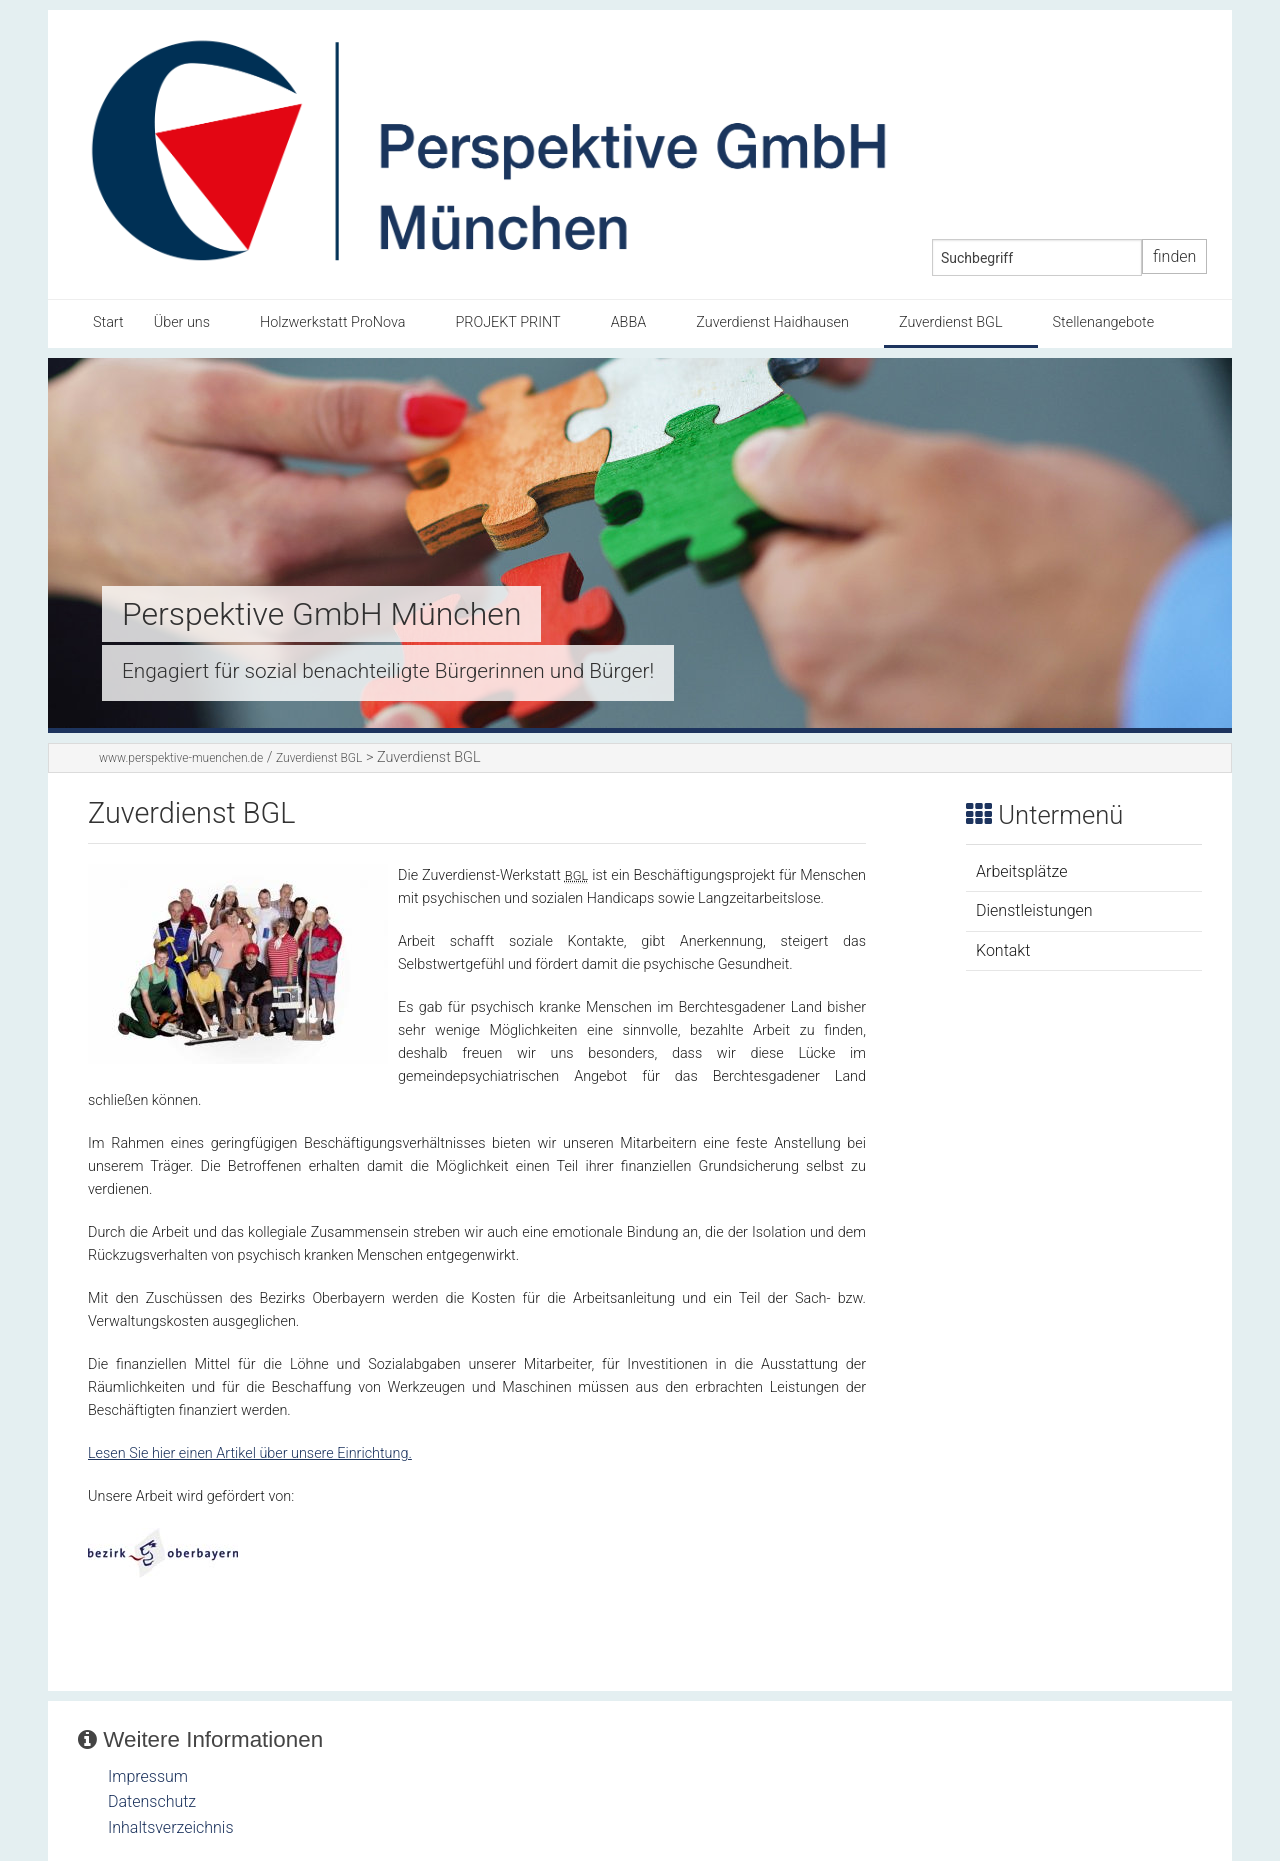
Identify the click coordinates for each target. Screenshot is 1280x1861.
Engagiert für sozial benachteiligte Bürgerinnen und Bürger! (388, 671)
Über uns (182, 322)
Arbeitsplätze (1021, 871)
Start (108, 322)
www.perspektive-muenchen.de (181, 758)
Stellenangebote (1104, 322)
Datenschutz (152, 1801)
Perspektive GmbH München (321, 614)
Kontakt (1003, 950)
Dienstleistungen (1034, 910)
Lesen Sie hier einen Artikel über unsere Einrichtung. (250, 1453)
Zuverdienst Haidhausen (772, 322)
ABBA (629, 322)
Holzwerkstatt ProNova (332, 322)
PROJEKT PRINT (507, 322)
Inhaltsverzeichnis (171, 1827)
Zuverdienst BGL (951, 322)
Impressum (148, 1776)
